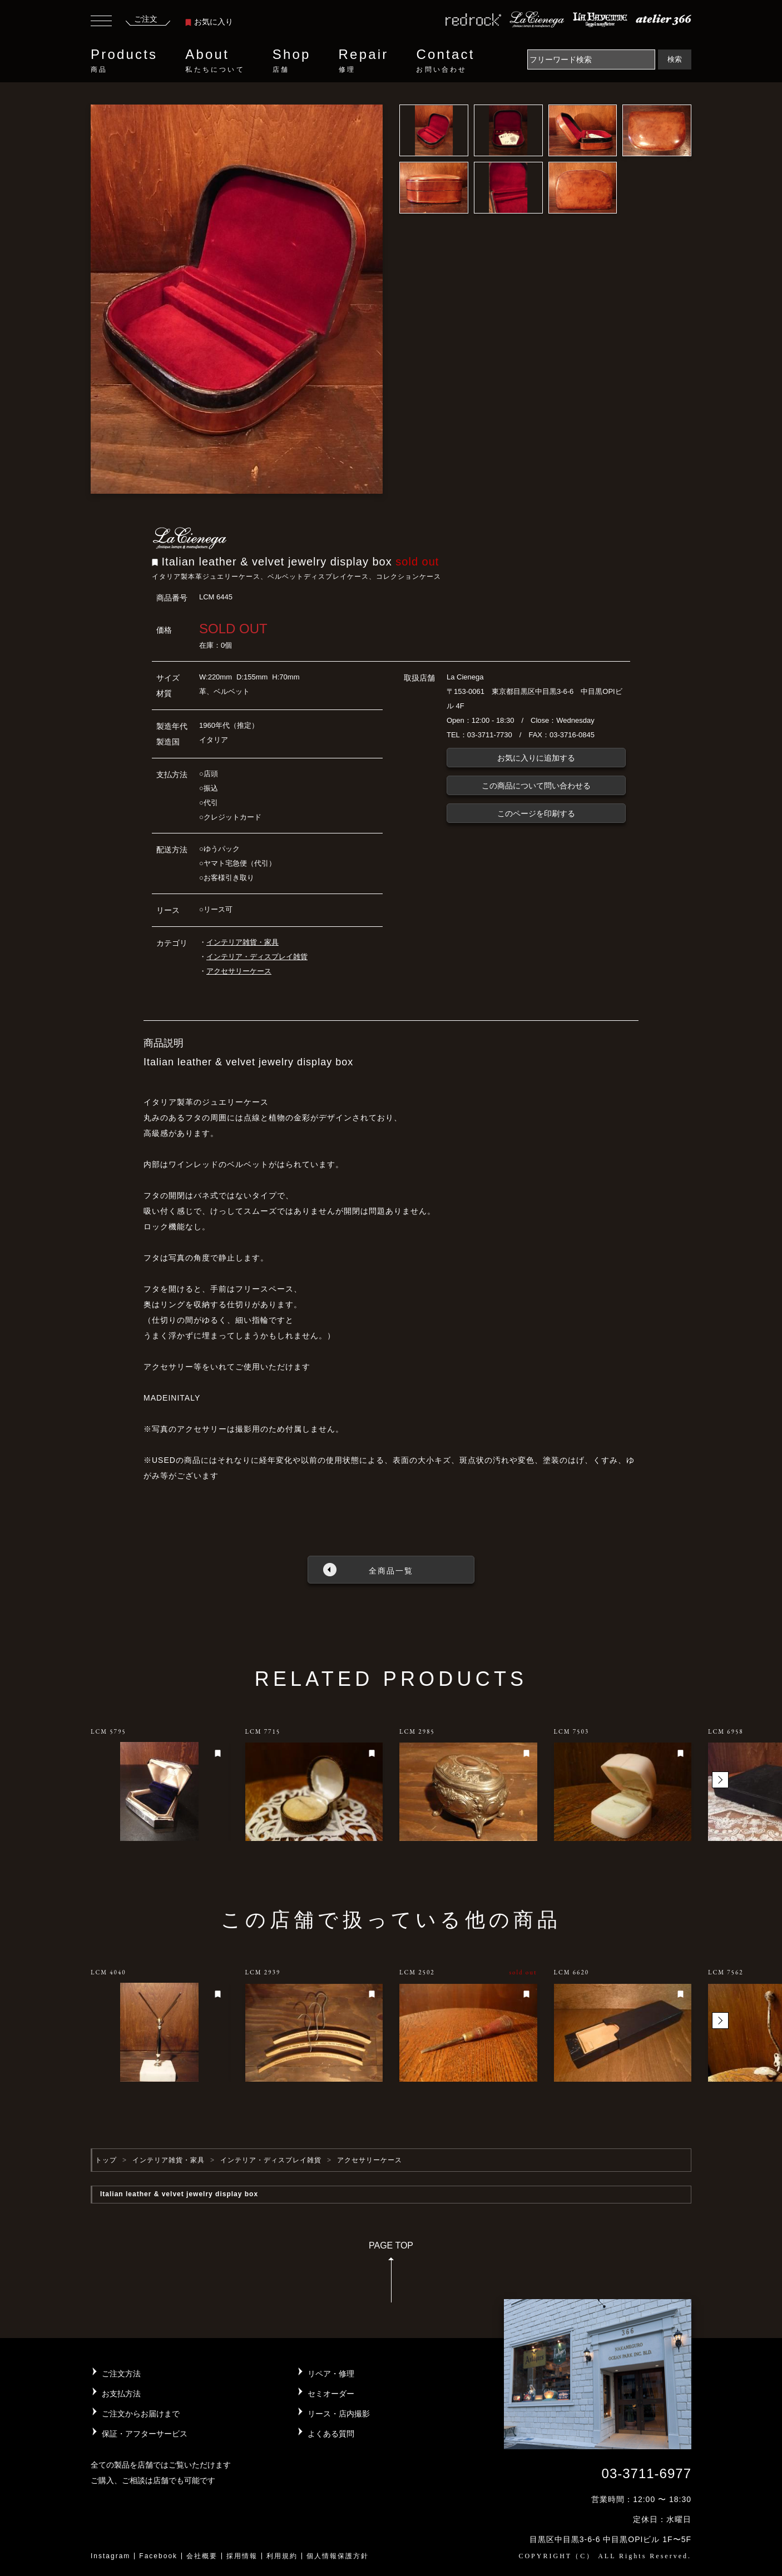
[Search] (591, 59)
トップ (106, 2160)
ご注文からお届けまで (141, 2413)
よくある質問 (331, 2433)
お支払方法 (121, 2393)
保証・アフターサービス (144, 2433)
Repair (364, 61)
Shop (292, 61)
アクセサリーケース (238, 971)
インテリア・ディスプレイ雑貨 (257, 956)
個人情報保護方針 (337, 2556)
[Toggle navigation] (101, 22)
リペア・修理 (331, 2373)
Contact (445, 61)
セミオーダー (331, 2393)
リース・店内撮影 (339, 2413)
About (214, 61)
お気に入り (209, 21)
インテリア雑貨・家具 (242, 942)
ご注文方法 (121, 2373)
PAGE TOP (391, 2275)
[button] (720, 1779)
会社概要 (201, 2556)
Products (124, 61)
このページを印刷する (536, 813)
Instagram (110, 2556)
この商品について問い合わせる (536, 785)
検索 (674, 59)
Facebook (158, 2556)
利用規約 (282, 2556)
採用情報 (242, 2556)
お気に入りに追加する (536, 757)
